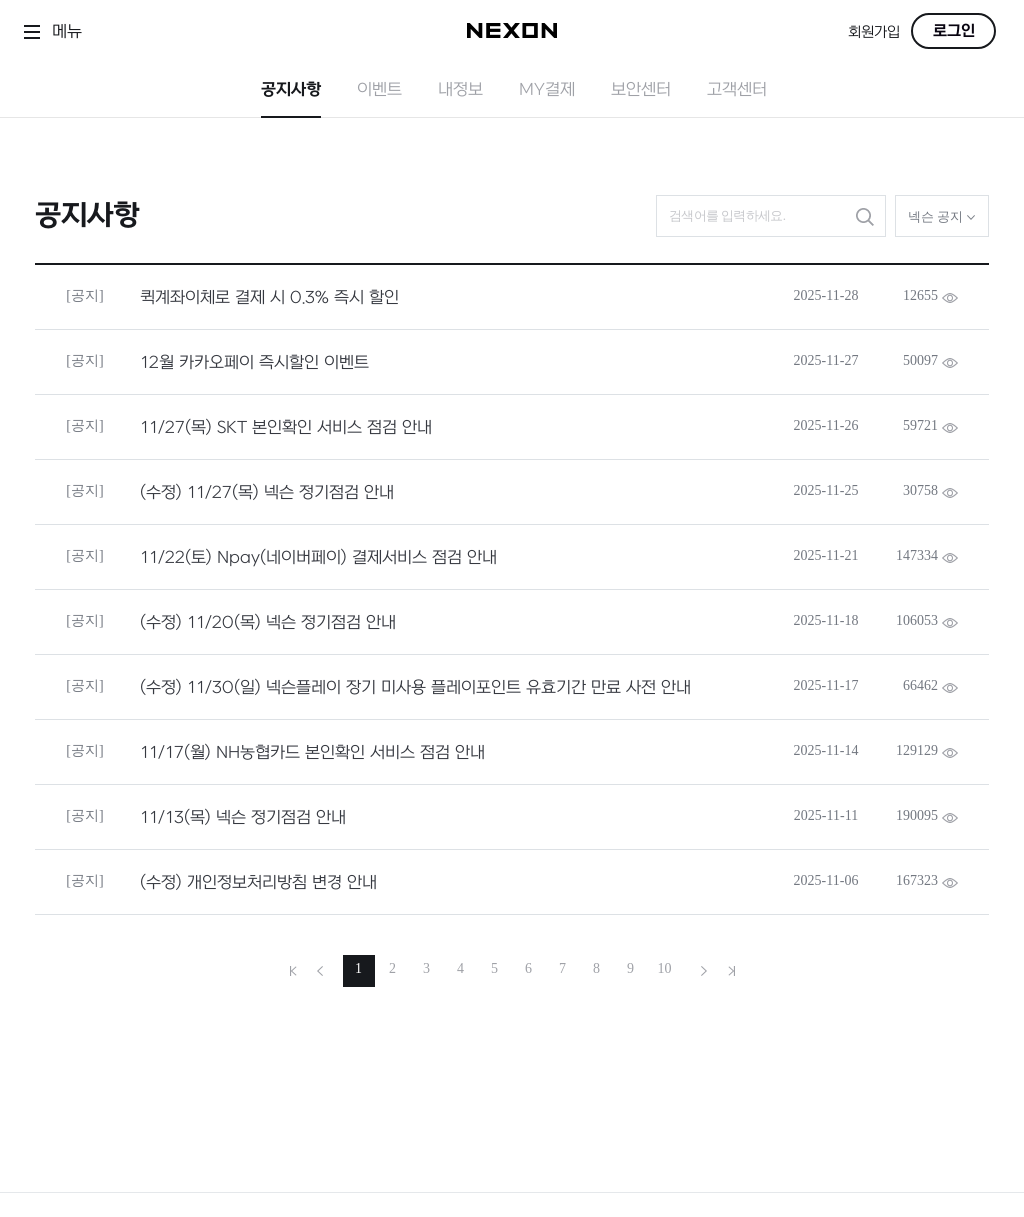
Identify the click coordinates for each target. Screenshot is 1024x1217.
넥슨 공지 (942, 216)
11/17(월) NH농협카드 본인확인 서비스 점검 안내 (312, 753)
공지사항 (291, 90)
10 (665, 968)
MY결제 (547, 90)
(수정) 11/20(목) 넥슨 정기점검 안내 (268, 623)
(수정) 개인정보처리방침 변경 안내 (258, 883)
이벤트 (379, 90)
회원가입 (874, 32)
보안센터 (641, 90)
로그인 (954, 31)
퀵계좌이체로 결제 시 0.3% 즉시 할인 (269, 298)
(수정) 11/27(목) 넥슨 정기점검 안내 (267, 493)
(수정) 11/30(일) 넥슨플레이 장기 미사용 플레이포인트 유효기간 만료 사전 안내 (415, 688)
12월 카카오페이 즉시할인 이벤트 (254, 363)
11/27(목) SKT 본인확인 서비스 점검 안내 (286, 428)
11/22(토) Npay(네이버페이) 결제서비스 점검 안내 (318, 558)
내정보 (460, 90)
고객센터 (737, 90)
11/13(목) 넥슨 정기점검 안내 (243, 818)
